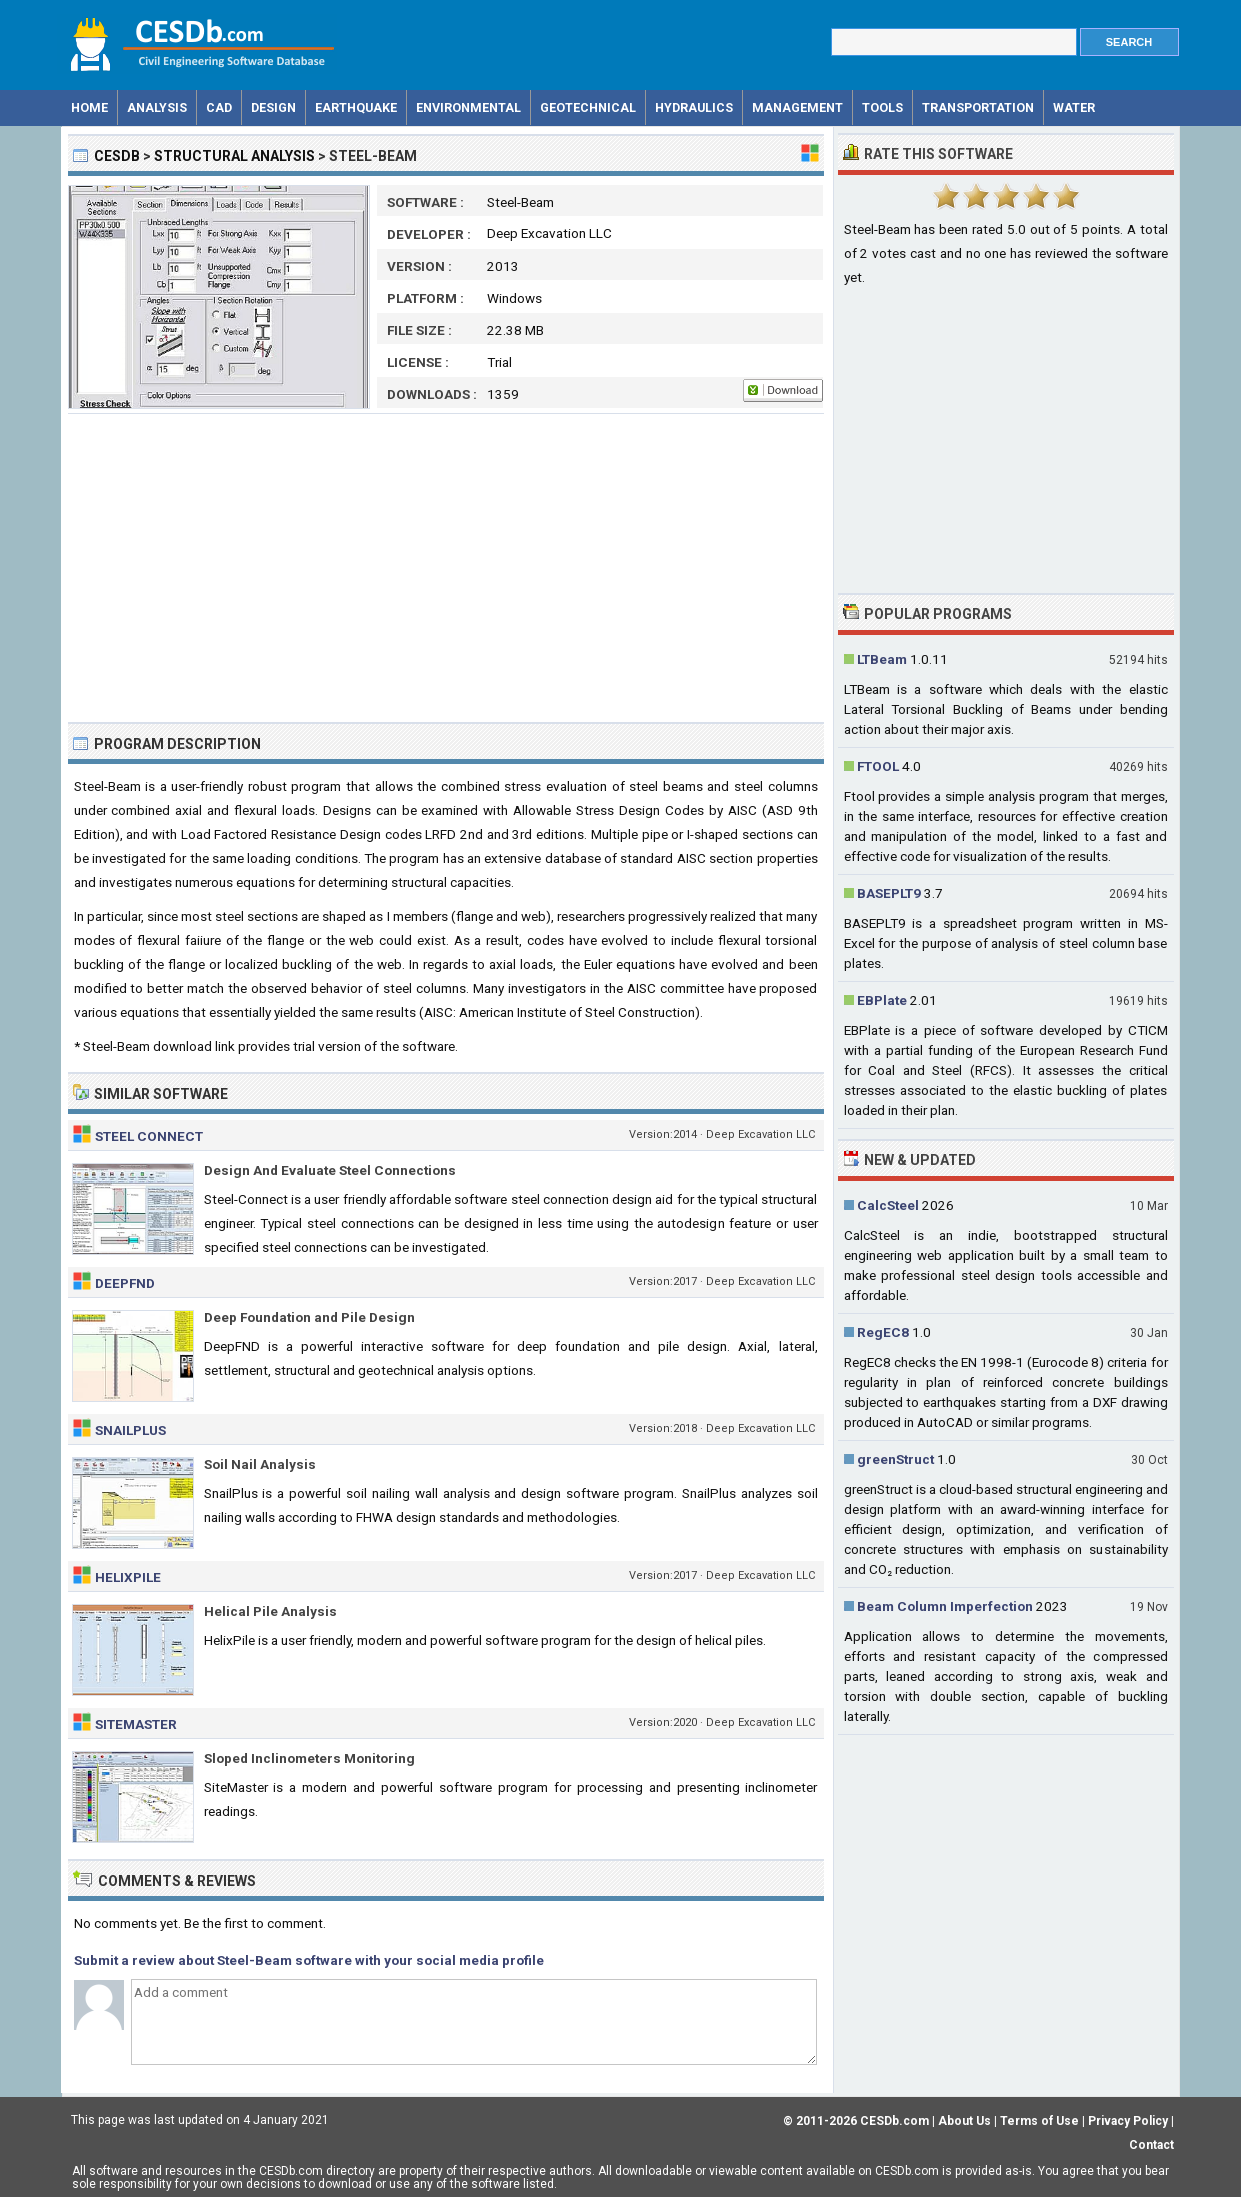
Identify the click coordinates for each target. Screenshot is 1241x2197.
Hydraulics (694, 107)
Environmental (468, 107)
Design (273, 107)
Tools (882, 107)
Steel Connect (149, 1136)
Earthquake (356, 107)
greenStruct (895, 1459)
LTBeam (882, 659)
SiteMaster (136, 1724)
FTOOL (878, 766)
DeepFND (125, 1283)
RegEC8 (883, 1332)
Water (1074, 107)
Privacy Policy (1128, 2121)
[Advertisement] (446, 568)
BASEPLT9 (889, 893)
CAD (219, 107)
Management (797, 107)
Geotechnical (588, 107)
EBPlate (882, 1000)
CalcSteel (888, 1205)
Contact (1151, 2145)
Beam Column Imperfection (945, 1606)
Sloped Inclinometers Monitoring (309, 1758)
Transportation (978, 107)
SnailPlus (130, 1430)
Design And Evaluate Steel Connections (330, 1170)
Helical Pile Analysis (270, 1611)
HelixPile (128, 1577)
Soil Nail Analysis (260, 1464)
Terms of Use (1039, 2121)
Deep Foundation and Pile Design (309, 1317)
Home (89, 107)
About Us (964, 2121)
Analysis (157, 107)
